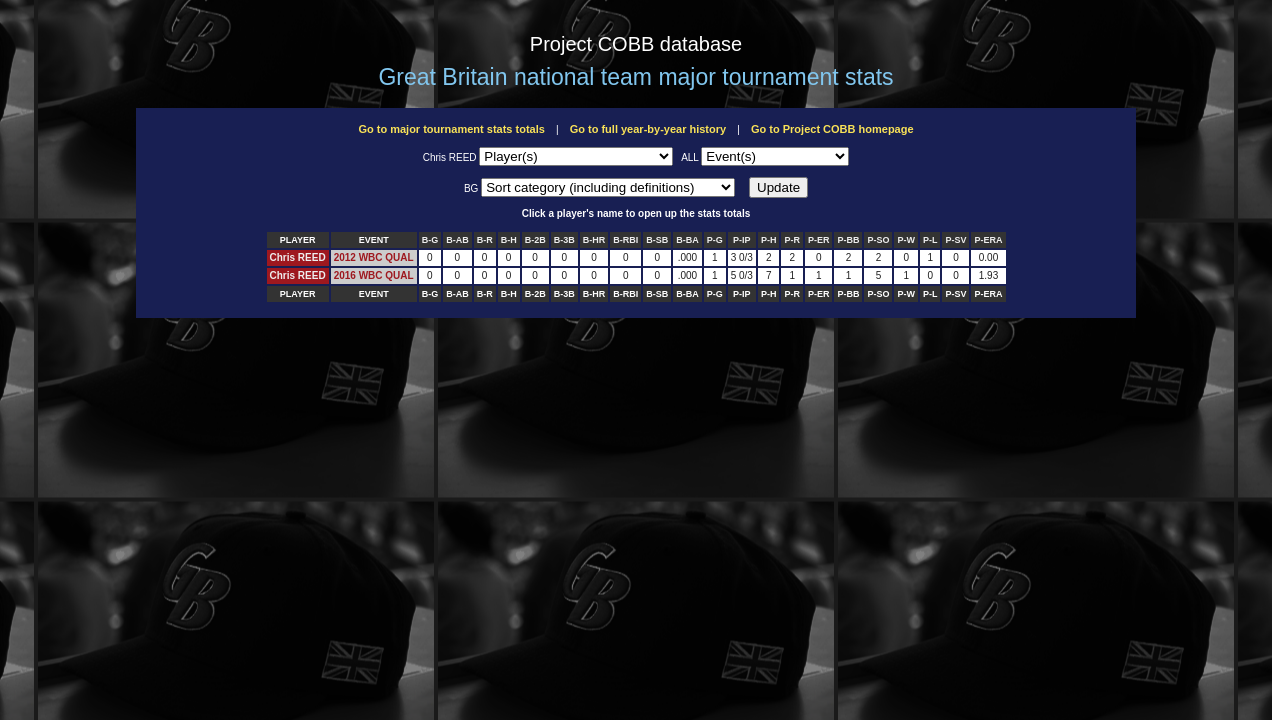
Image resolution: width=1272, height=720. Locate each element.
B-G (430, 240)
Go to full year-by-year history (648, 129)
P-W (906, 240)
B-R (485, 240)
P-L (930, 240)
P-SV (955, 240)
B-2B (535, 240)
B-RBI (625, 240)
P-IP (742, 240)
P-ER (819, 240)
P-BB (848, 240)
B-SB (657, 240)
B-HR (594, 240)
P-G (715, 240)
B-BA (687, 240)
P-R (792, 240)
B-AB (457, 240)
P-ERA (988, 240)
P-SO (878, 240)
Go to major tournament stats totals (451, 129)
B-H (509, 240)
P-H (769, 240)
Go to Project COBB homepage (832, 129)
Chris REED (298, 257)
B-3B (564, 240)
